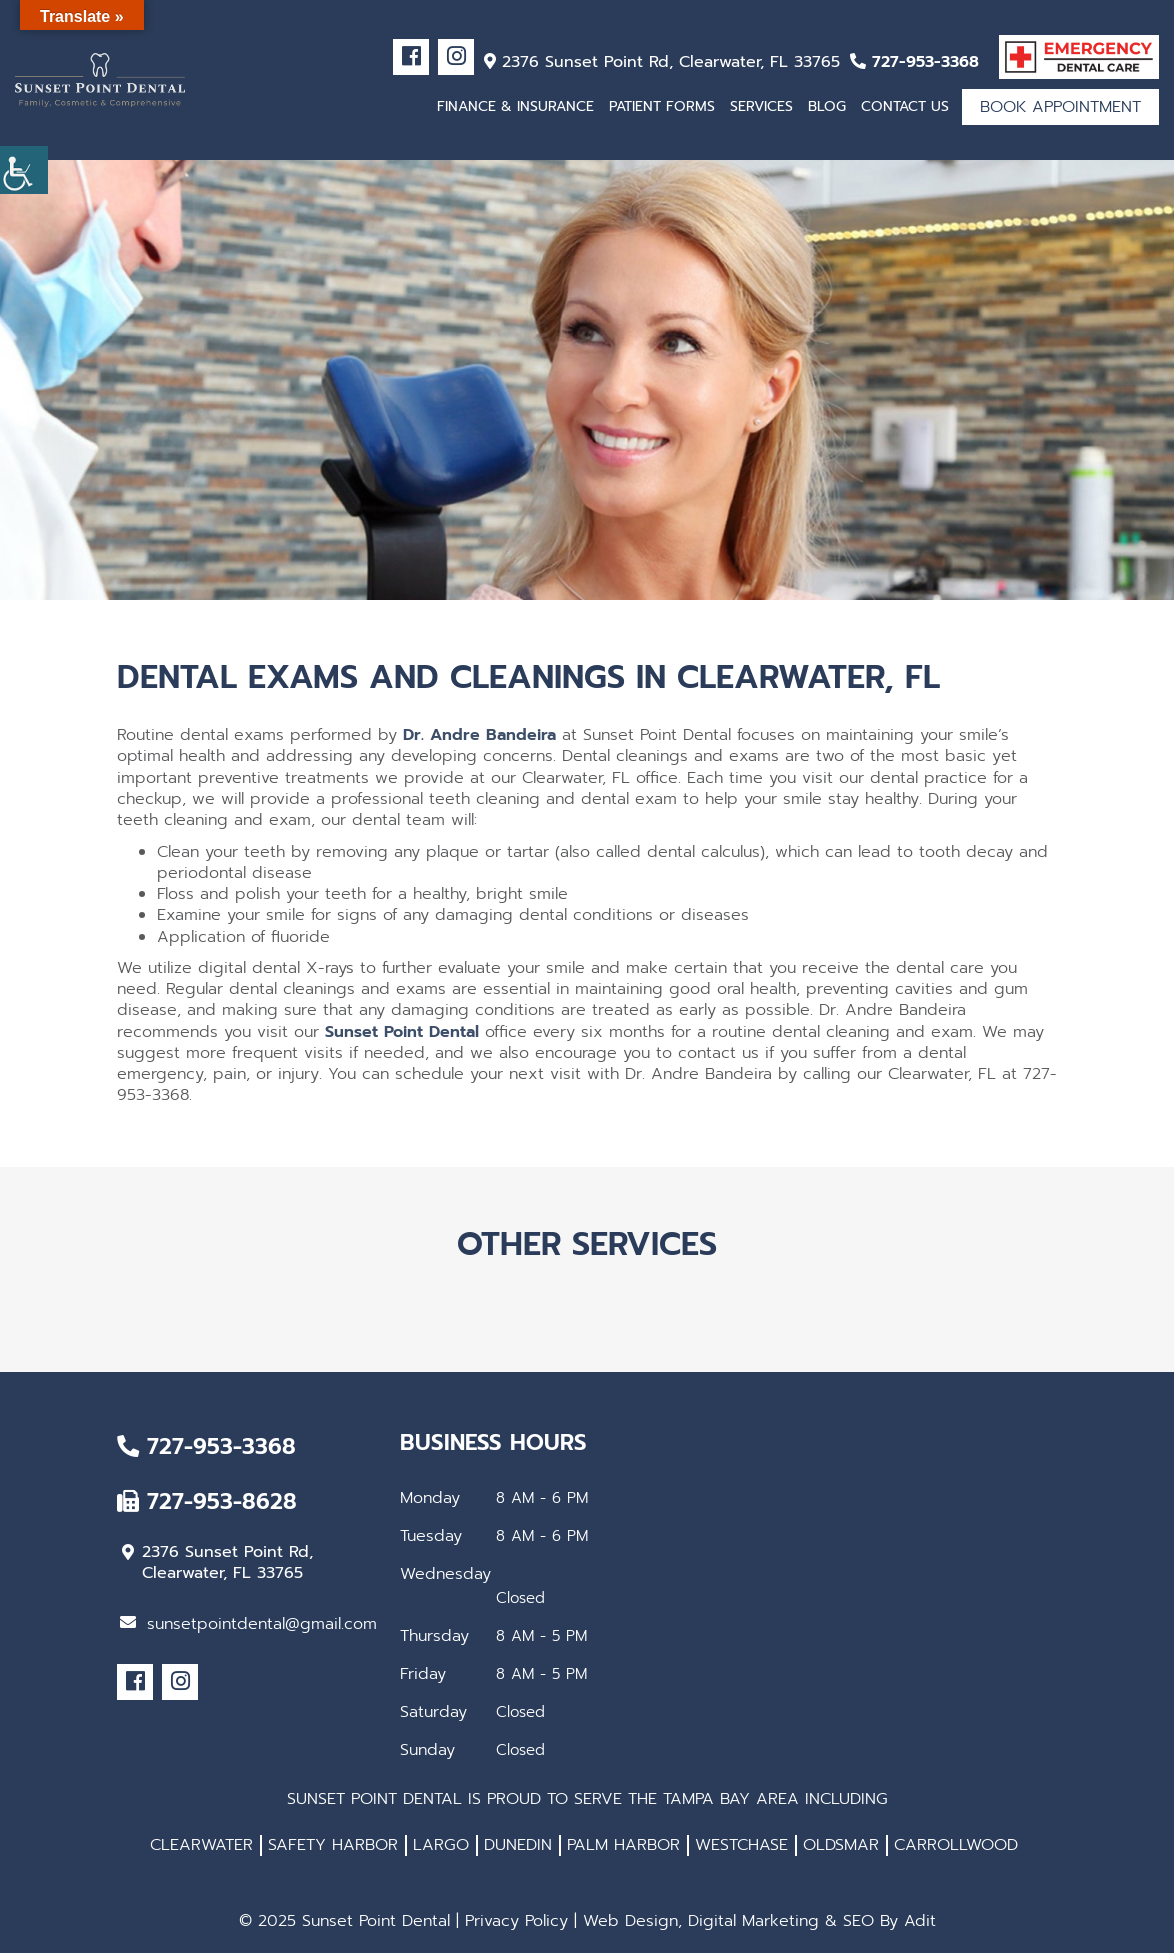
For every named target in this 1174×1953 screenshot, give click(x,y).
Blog (827, 106)
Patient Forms (662, 106)
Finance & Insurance (515, 106)
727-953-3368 (914, 62)
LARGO (441, 1845)
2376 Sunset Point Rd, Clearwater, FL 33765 (662, 62)
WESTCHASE (741, 1845)
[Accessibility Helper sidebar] (24, 170)
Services (761, 106)
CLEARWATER (201, 1845)
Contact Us (905, 106)
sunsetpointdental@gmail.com (248, 1624)
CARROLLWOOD (956, 1845)
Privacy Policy (516, 1921)
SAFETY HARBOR (333, 1845)
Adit (920, 1921)
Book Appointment (1060, 107)
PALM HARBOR (623, 1845)
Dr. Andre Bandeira (479, 735)
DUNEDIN (518, 1845)
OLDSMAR (841, 1845)
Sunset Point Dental (402, 1032)
